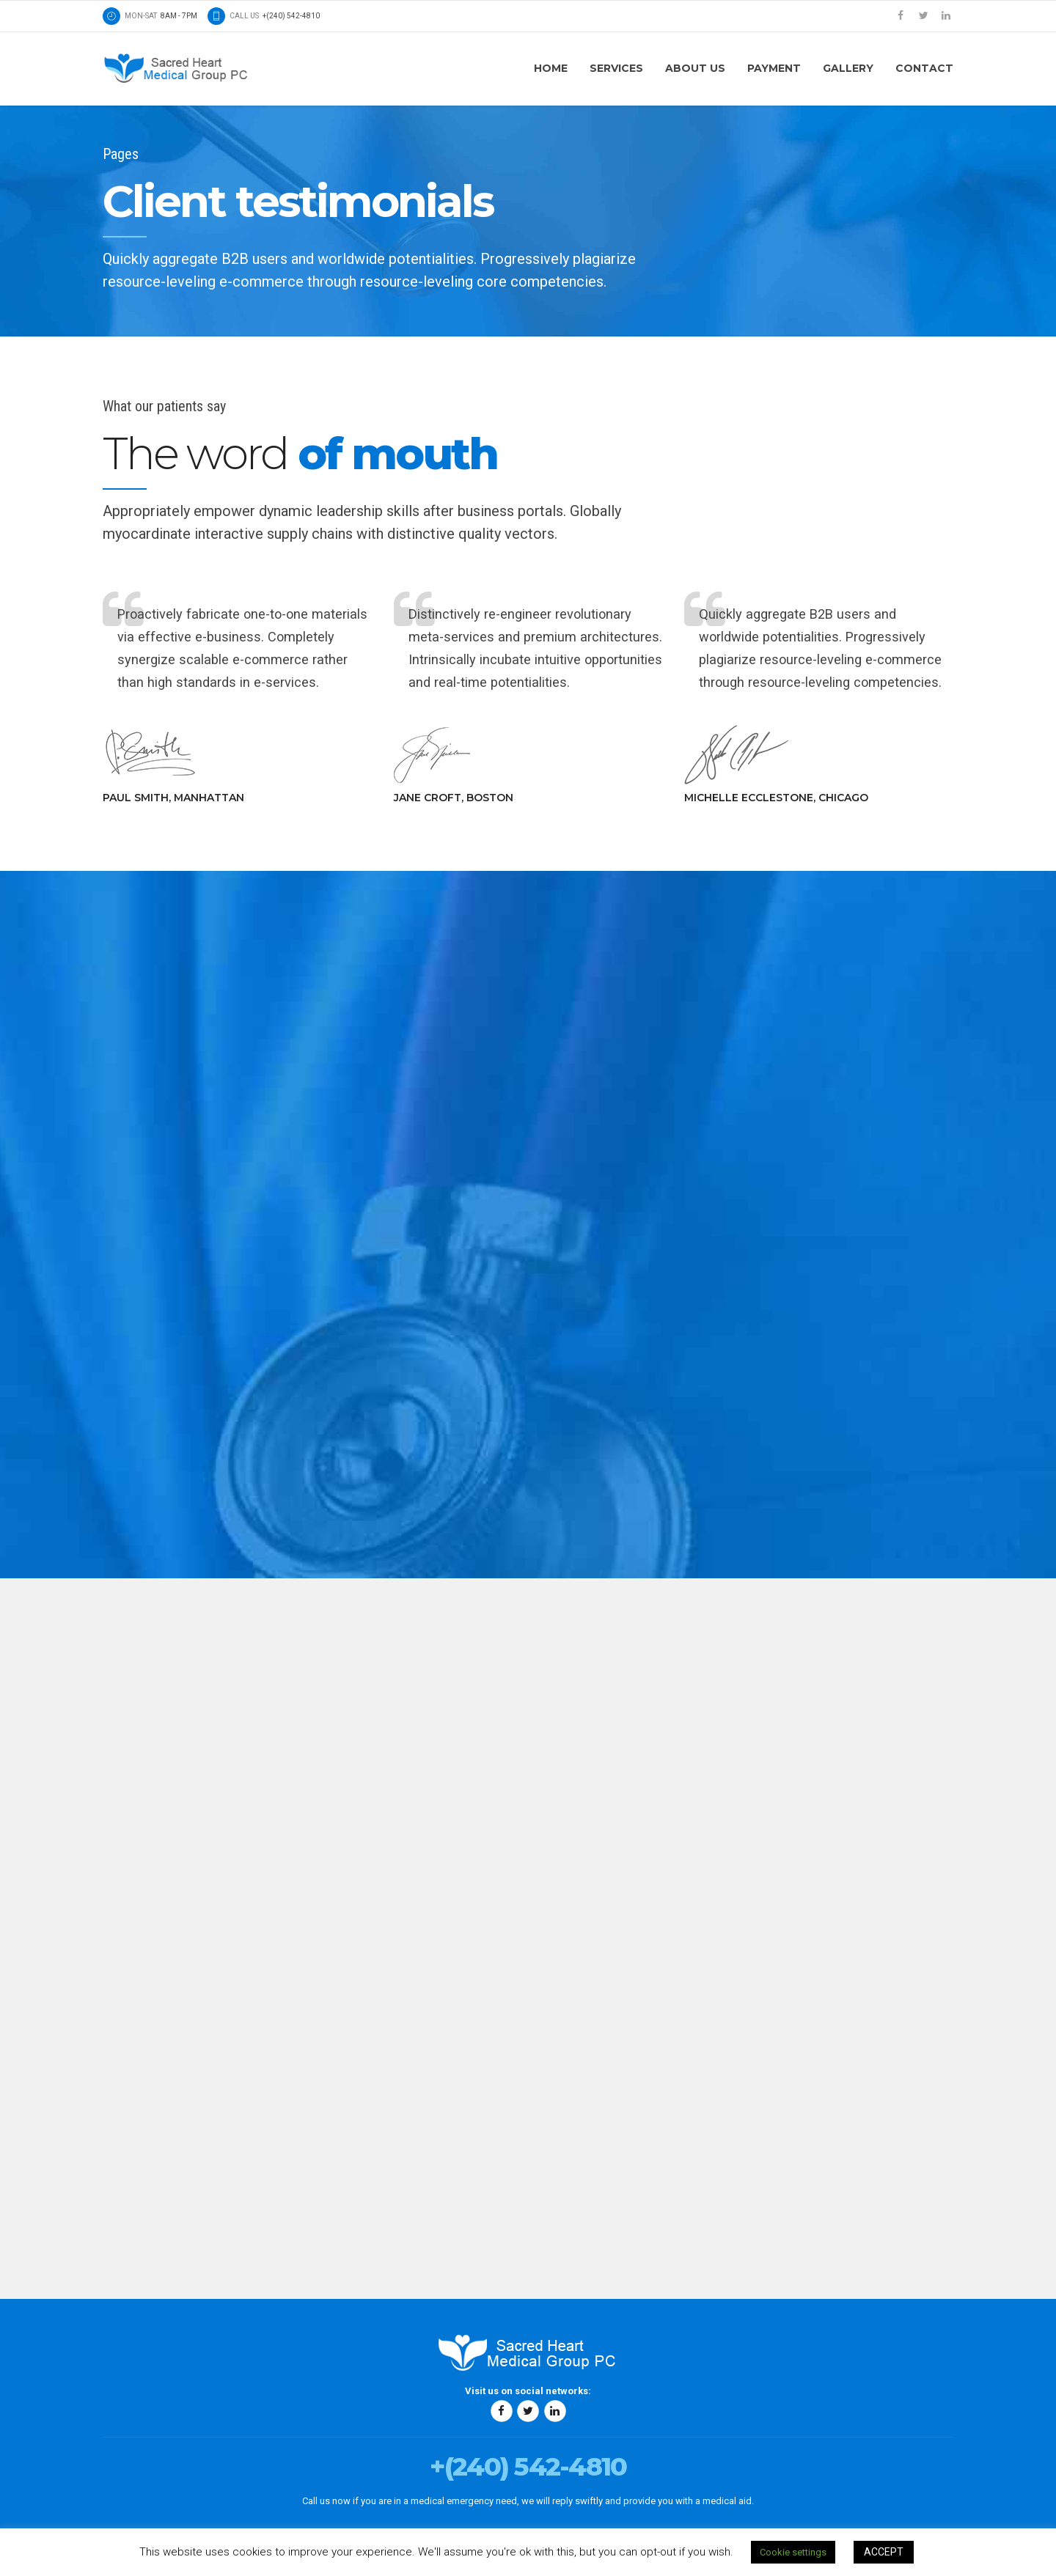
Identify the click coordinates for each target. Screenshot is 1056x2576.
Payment (774, 68)
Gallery (848, 68)
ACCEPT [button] (883, 2552)
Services (616, 68)
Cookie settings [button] (793, 2552)
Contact (924, 68)
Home (551, 68)
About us (695, 68)
